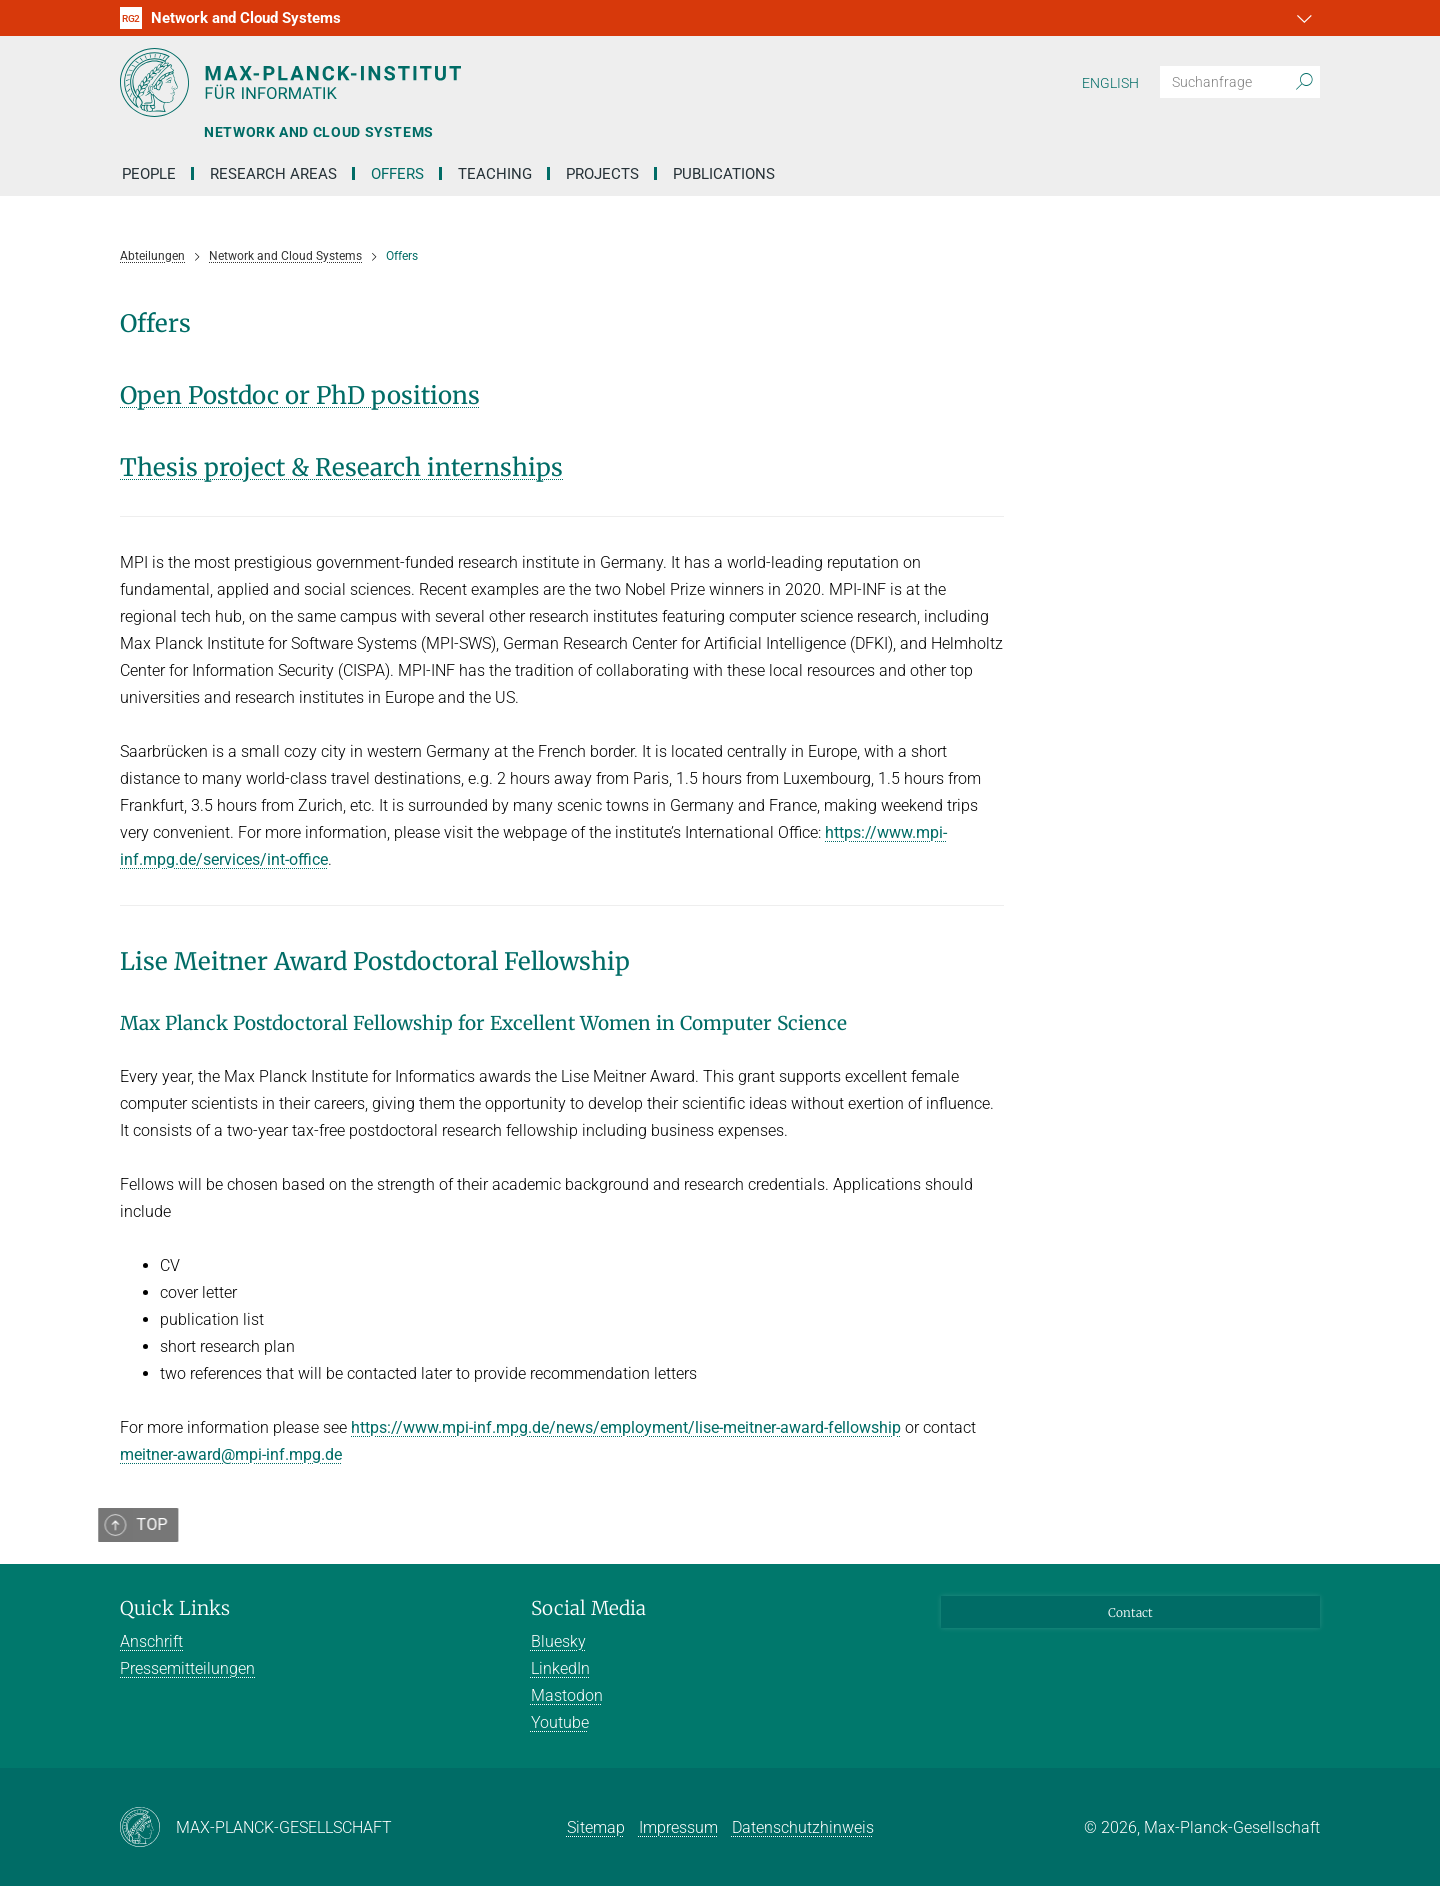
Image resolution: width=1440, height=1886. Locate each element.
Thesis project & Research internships (341, 467)
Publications (724, 174)
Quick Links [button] (175, 1608)
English (1110, 83)
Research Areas (273, 174)
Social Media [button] (588, 1608)
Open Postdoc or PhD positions (300, 395)
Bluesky (558, 1641)
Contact (1130, 1612)
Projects (602, 174)
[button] (1302, 18)
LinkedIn (560, 1668)
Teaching (495, 174)
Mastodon (567, 1695)
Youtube (560, 1722)
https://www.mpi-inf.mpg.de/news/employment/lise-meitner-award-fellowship (626, 1427)
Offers (397, 174)
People (149, 174)
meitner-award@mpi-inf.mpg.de (231, 1454)
